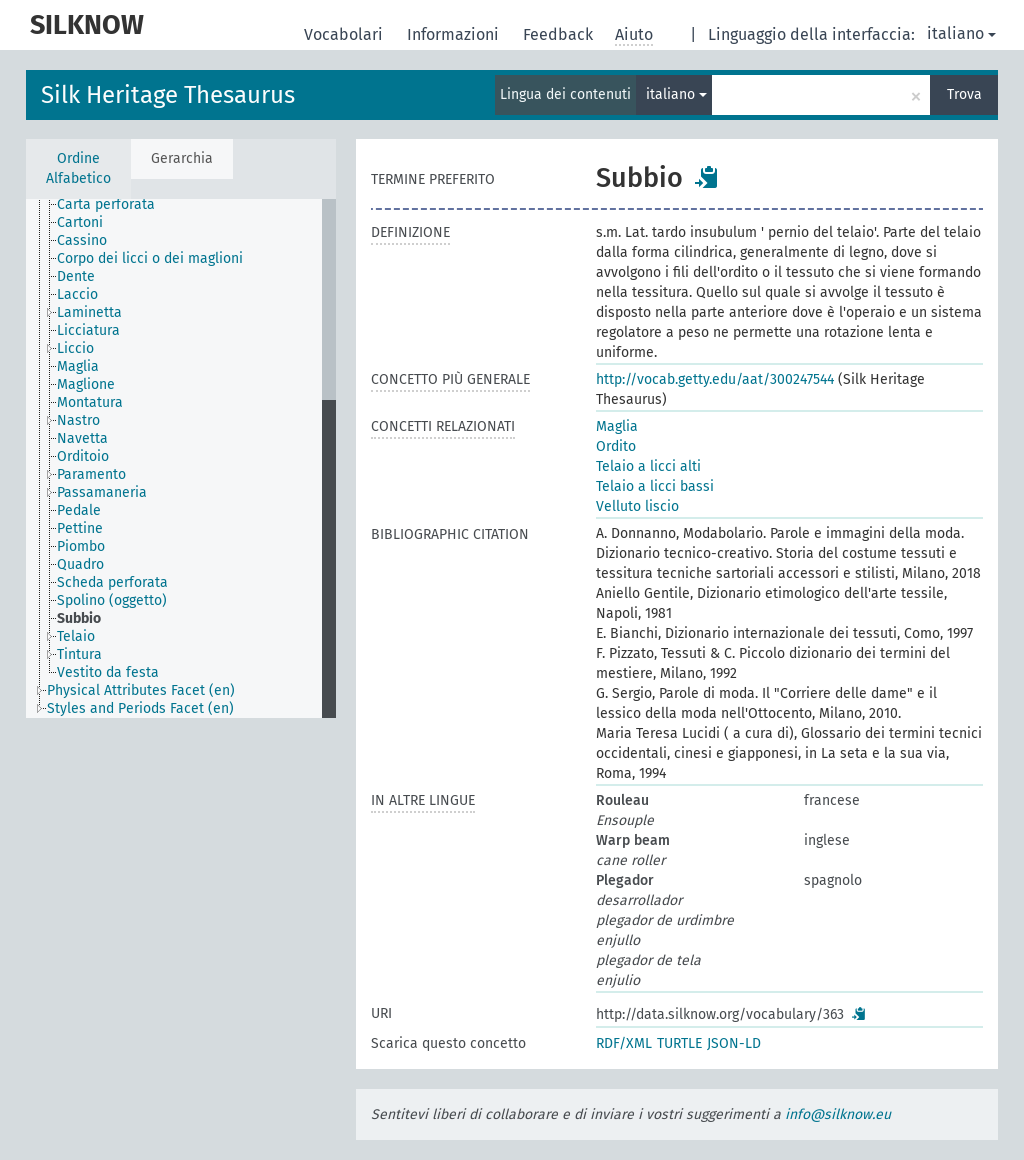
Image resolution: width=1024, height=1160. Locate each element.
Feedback (560, 34)
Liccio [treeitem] (75, 348)
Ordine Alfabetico (78, 168)
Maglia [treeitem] (78, 366)
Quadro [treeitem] (80, 564)
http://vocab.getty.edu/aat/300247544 (715, 379)
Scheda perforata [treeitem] (112, 582)
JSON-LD (734, 1043)
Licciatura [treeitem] (88, 330)
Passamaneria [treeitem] (102, 492)
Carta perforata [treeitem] (106, 204)
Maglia (617, 426)
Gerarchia (182, 158)
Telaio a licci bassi (655, 486)
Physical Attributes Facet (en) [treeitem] (141, 690)
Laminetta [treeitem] (89, 312)
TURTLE (679, 1043)
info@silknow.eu (838, 1114)
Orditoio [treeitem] (83, 456)
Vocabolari (345, 34)
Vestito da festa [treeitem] (108, 672)
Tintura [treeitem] (79, 654)
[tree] (181, 458)
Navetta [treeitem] (82, 438)
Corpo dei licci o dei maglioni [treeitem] (150, 258)
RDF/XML (624, 1043)
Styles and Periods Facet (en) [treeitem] (140, 708)
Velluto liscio (637, 506)
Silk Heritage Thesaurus (168, 95)
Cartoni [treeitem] (80, 222)
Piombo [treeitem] (81, 546)
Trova (964, 94)
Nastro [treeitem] (78, 420)
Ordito (616, 446)
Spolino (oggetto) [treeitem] (112, 600)
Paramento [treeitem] (91, 474)
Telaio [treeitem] (76, 636)
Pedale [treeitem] (79, 510)
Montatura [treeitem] (90, 402)
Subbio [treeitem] (79, 618)
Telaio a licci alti (648, 466)
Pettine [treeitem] (80, 528)
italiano (961, 33)
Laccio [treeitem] (77, 294)
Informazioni (455, 34)
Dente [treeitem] (76, 276)
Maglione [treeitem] (86, 384)
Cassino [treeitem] (82, 240)
